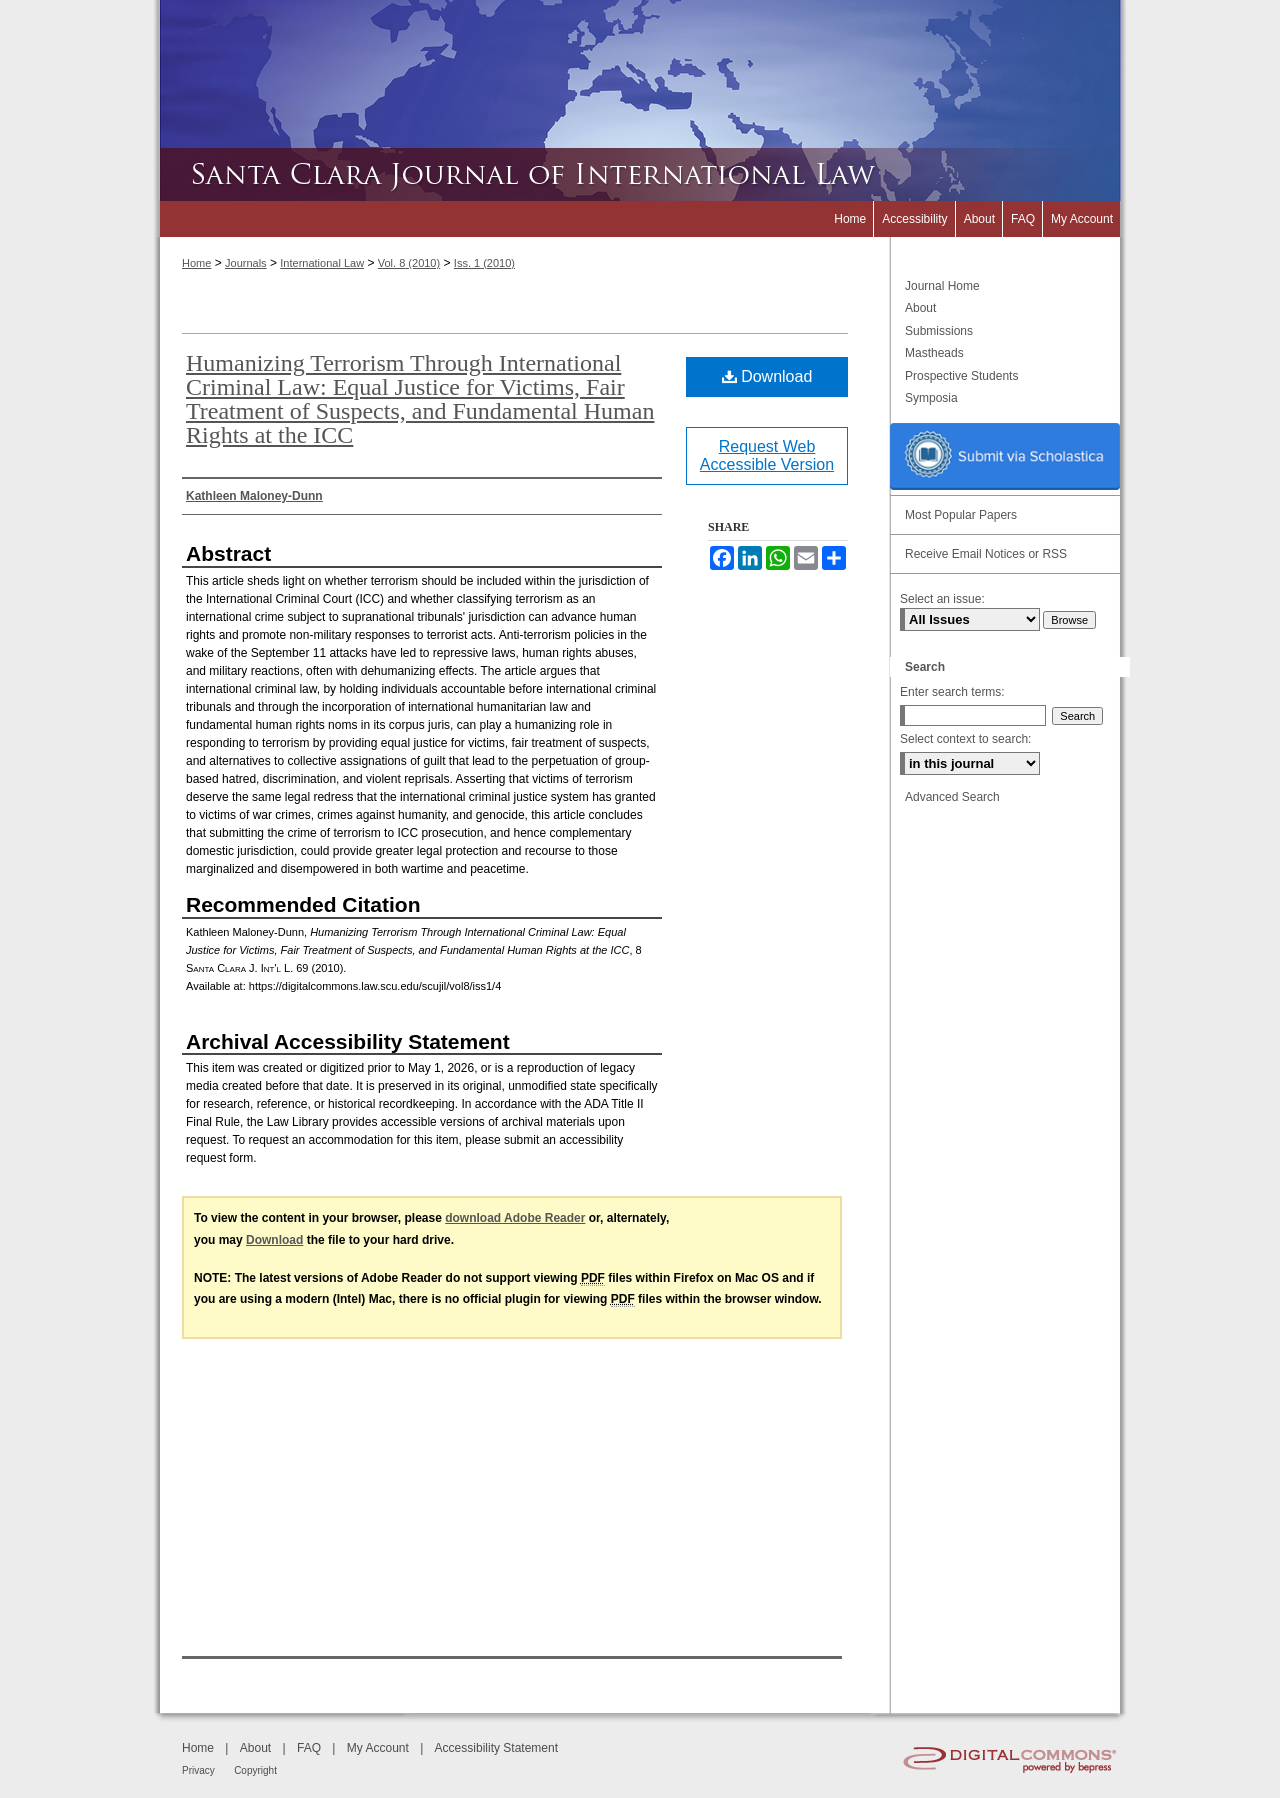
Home (196, 263)
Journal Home (942, 286)
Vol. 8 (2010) (409, 263)
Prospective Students (961, 376)
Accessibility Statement (496, 1748)
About (920, 308)
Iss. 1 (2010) (484, 263)
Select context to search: (965, 739)
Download (767, 376)
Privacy (198, 1770)
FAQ (309, 1748)
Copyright (255, 1770)
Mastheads (934, 353)
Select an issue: (942, 599)
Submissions (939, 331)
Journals (246, 263)
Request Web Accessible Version (767, 455)
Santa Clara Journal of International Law (640, 174)
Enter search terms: (952, 692)
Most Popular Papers (961, 515)
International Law (322, 263)
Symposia (931, 398)
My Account (378, 1748)
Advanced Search (952, 797)
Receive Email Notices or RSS (986, 554)
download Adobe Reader (515, 1218)
